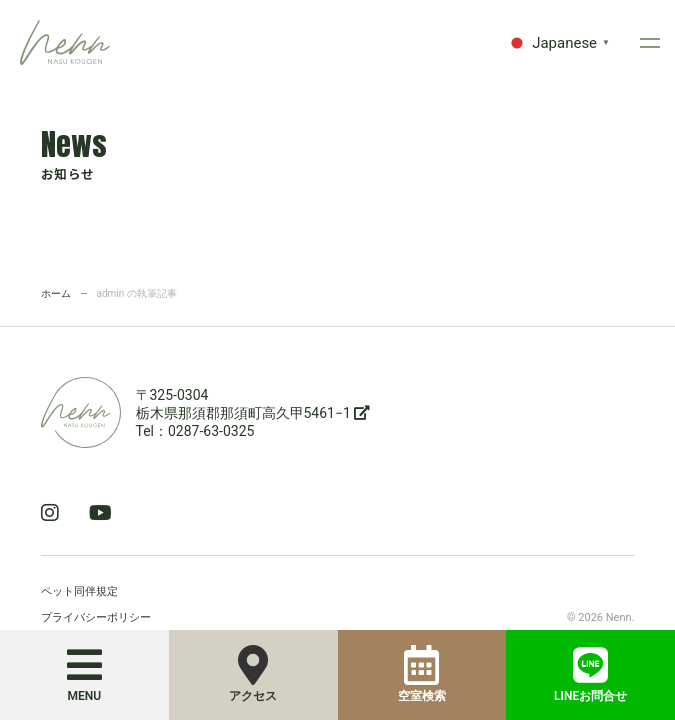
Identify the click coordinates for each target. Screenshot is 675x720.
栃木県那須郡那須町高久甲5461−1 (253, 413)
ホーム (56, 293)
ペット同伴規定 (79, 591)
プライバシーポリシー (96, 617)
